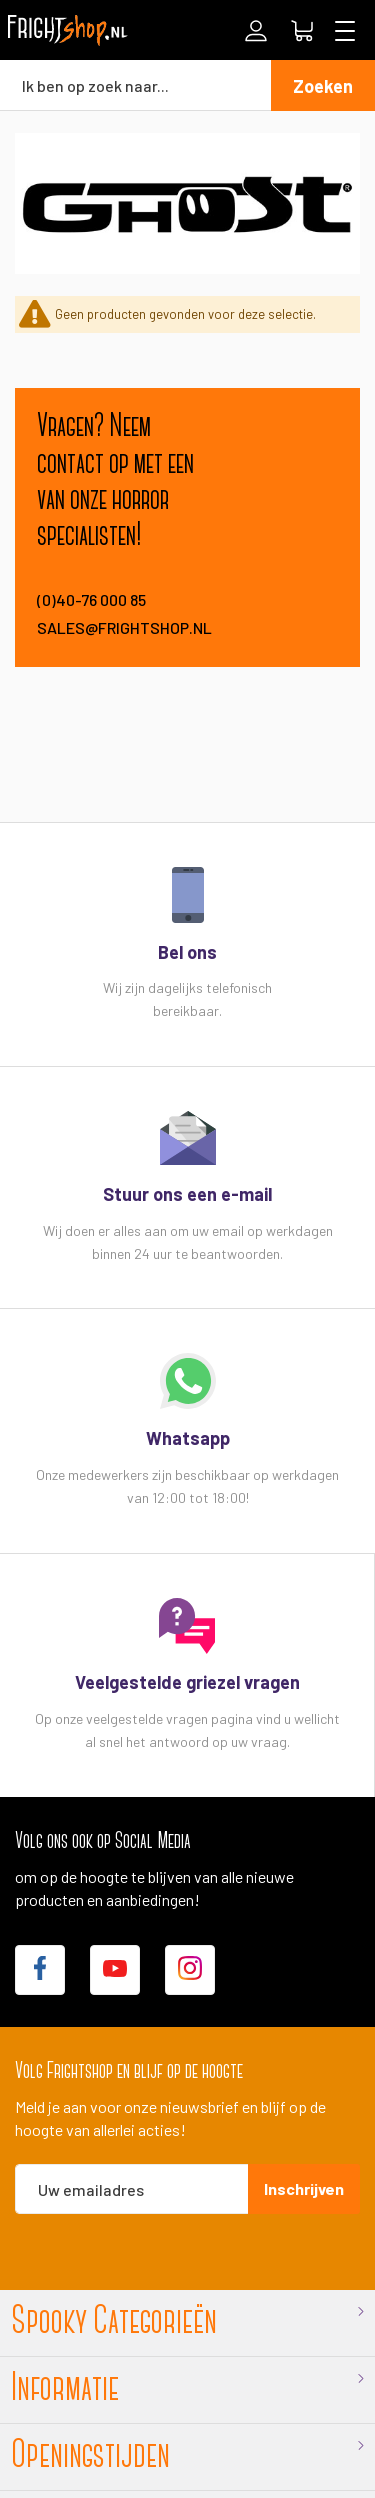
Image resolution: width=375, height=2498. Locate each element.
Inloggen (256, 31)
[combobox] (135, 85)
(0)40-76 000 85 (91, 599)
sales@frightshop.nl (123, 627)
